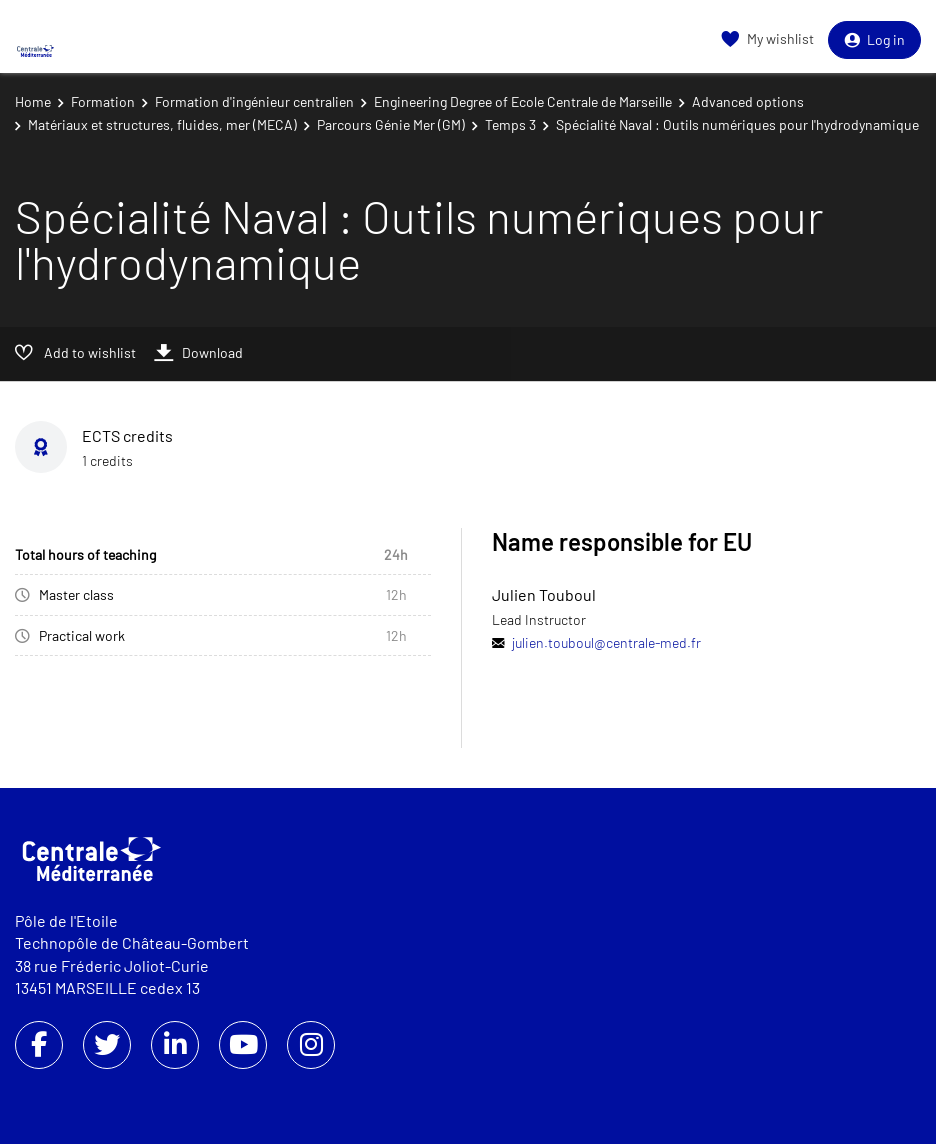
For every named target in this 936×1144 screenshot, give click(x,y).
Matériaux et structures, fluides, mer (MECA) (162, 124)
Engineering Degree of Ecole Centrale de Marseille (523, 101)
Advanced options (748, 101)
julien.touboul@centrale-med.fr (606, 642)
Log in (874, 39)
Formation (103, 101)
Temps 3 (510, 124)
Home (33, 101)
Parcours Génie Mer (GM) (391, 124)
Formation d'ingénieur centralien (254, 101)
